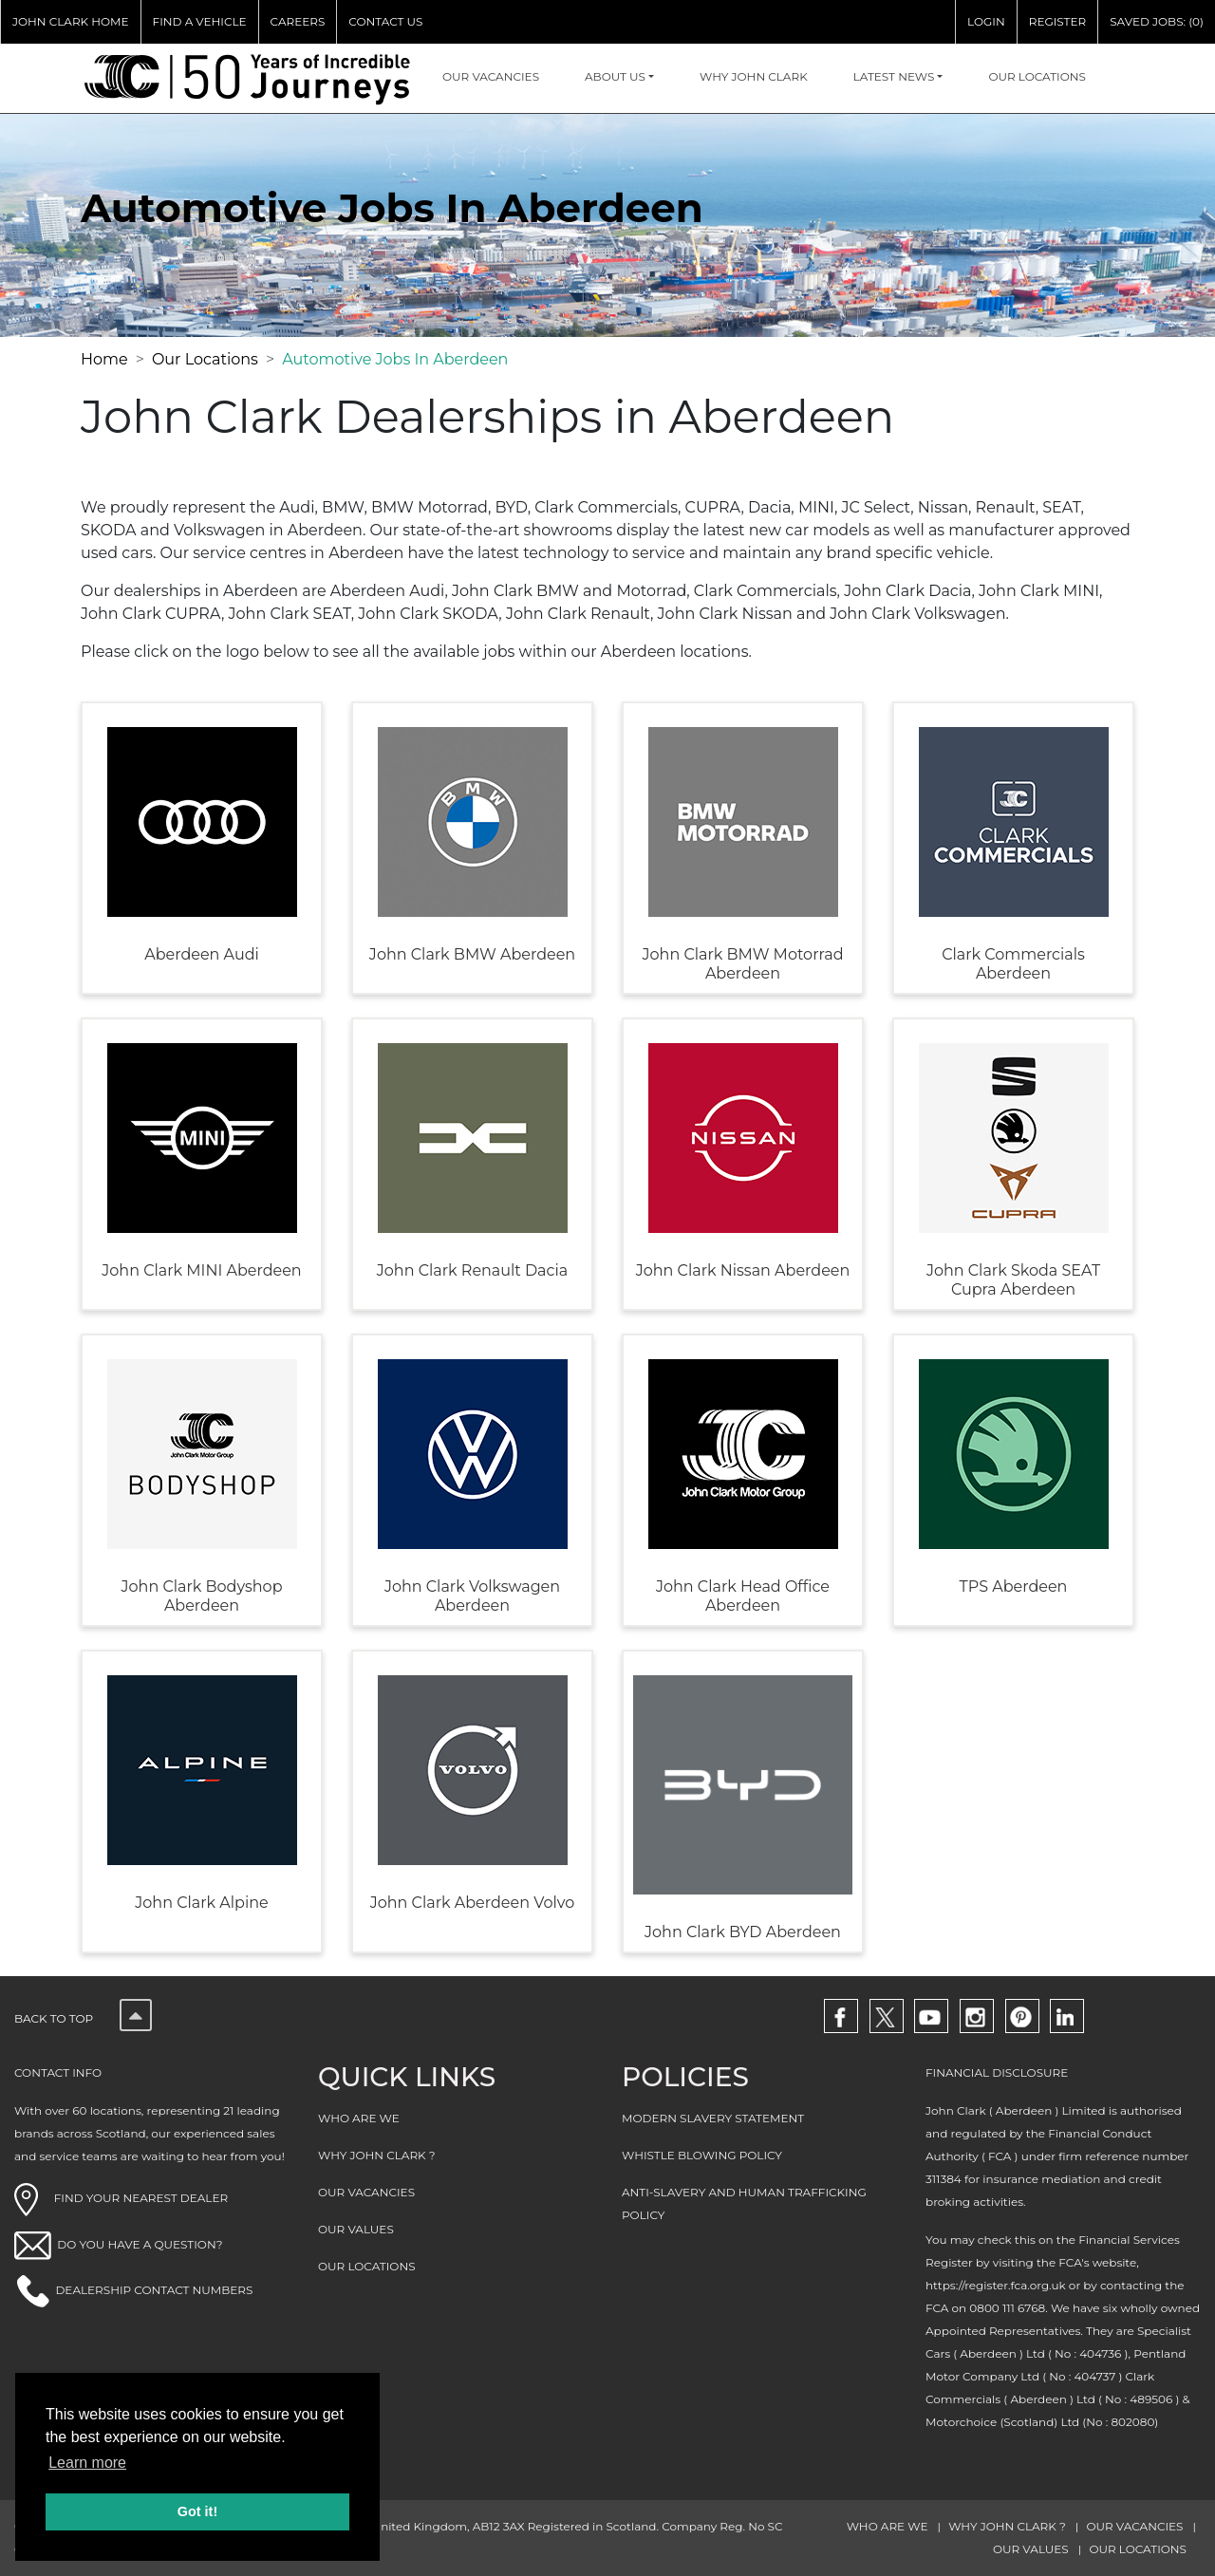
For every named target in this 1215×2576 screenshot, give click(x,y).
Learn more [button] (87, 2463)
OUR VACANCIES (490, 76)
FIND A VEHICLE (200, 21)
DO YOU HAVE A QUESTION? (139, 2244)
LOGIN (986, 21)
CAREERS (298, 21)
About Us (615, 76)
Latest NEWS (894, 76)
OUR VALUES (356, 2229)
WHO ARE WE (359, 2118)
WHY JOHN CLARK (754, 76)
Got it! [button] (197, 2511)
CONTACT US (385, 21)
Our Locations (205, 359)
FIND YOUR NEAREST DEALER (121, 2198)
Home (104, 359)
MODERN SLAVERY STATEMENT (713, 2118)
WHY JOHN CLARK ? (377, 2155)
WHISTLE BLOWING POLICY (702, 2155)
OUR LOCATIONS (1037, 76)
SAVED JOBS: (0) (1157, 21)
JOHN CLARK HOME (70, 21)
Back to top (83, 2018)
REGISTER (1057, 21)
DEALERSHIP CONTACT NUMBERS (153, 2290)
